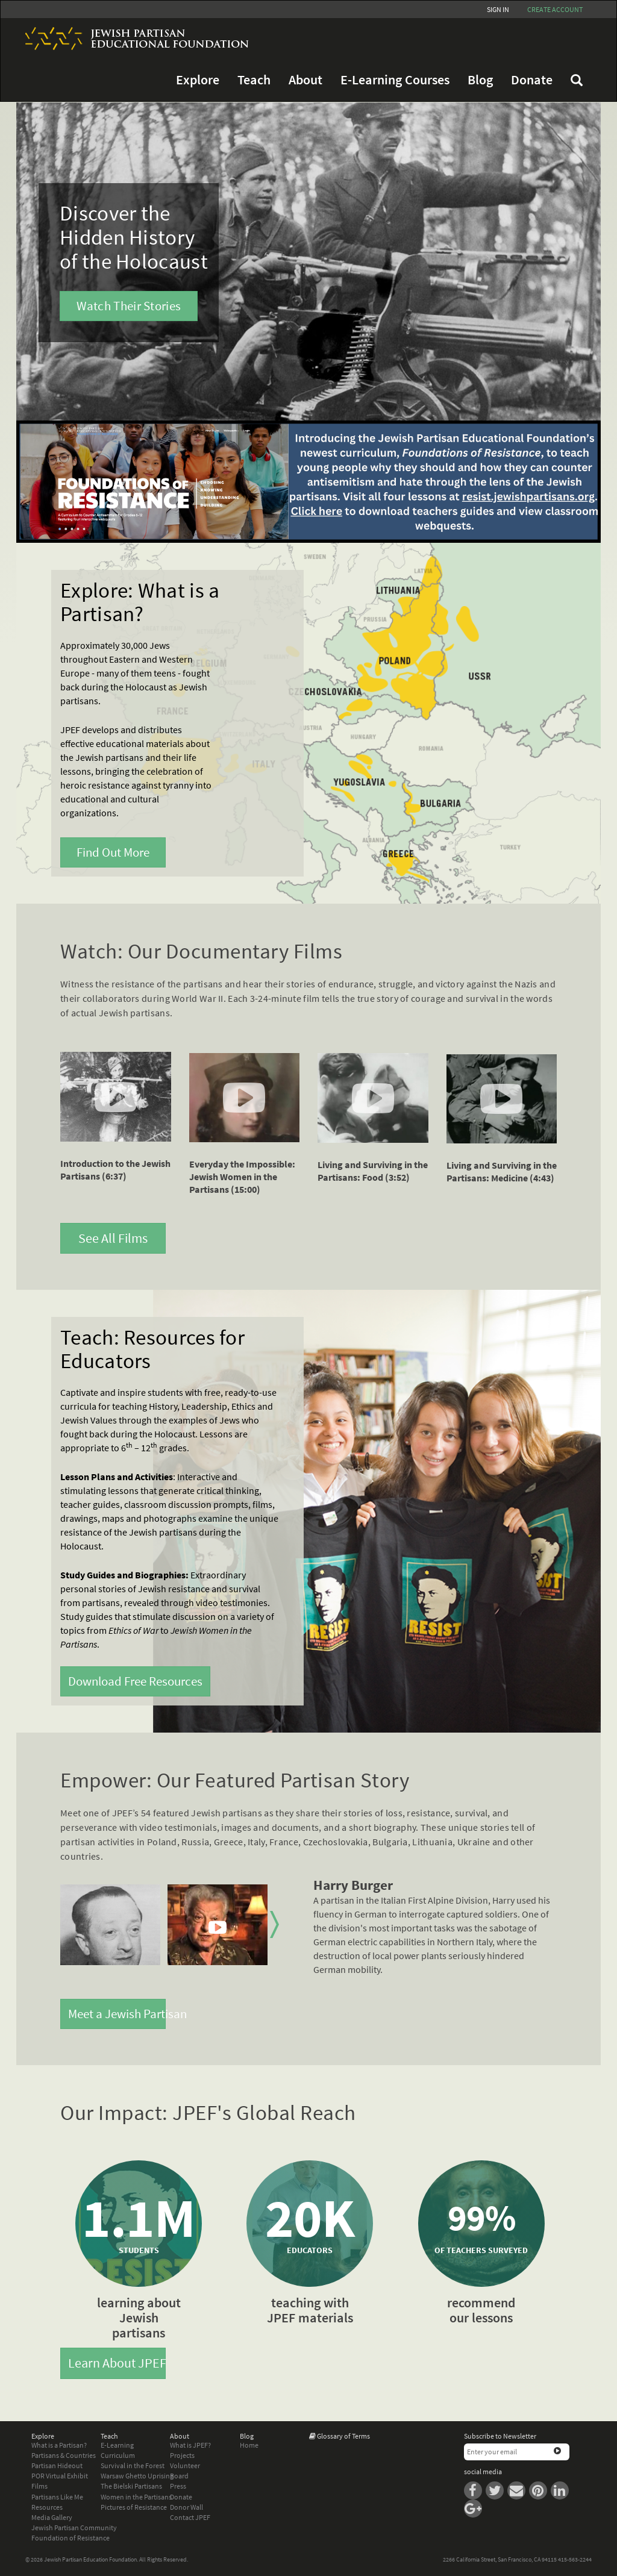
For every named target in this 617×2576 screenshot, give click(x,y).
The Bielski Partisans (131, 2485)
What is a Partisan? (59, 2444)
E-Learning (117, 2444)
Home (249, 2444)
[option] (110, 1924)
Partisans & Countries (63, 2455)
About (305, 80)
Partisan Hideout (57, 2465)
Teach (254, 80)
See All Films (113, 1238)
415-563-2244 (575, 2559)
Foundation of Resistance (70, 2537)
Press (178, 2485)
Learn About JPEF (117, 2362)
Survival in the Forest (132, 2465)
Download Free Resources (135, 1681)
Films (39, 2485)
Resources (47, 2507)
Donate (532, 80)
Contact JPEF (190, 2517)
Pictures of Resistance (134, 2507)
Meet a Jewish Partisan (117, 2013)
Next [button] (274, 1925)
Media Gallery (51, 2517)
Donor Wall (186, 2507)
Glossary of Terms (343, 2435)
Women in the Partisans (136, 2496)
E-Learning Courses (394, 80)
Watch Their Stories (129, 306)
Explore (197, 80)
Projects (182, 2455)
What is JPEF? (190, 2444)
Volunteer (185, 2465)
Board (179, 2475)
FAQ (577, 80)
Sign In (498, 9)
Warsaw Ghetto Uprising (137, 2475)
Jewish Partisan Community (74, 2527)
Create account (555, 9)
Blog (480, 80)
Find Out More (113, 852)
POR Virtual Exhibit (59, 2475)
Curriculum (118, 2455)
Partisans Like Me (57, 2496)
